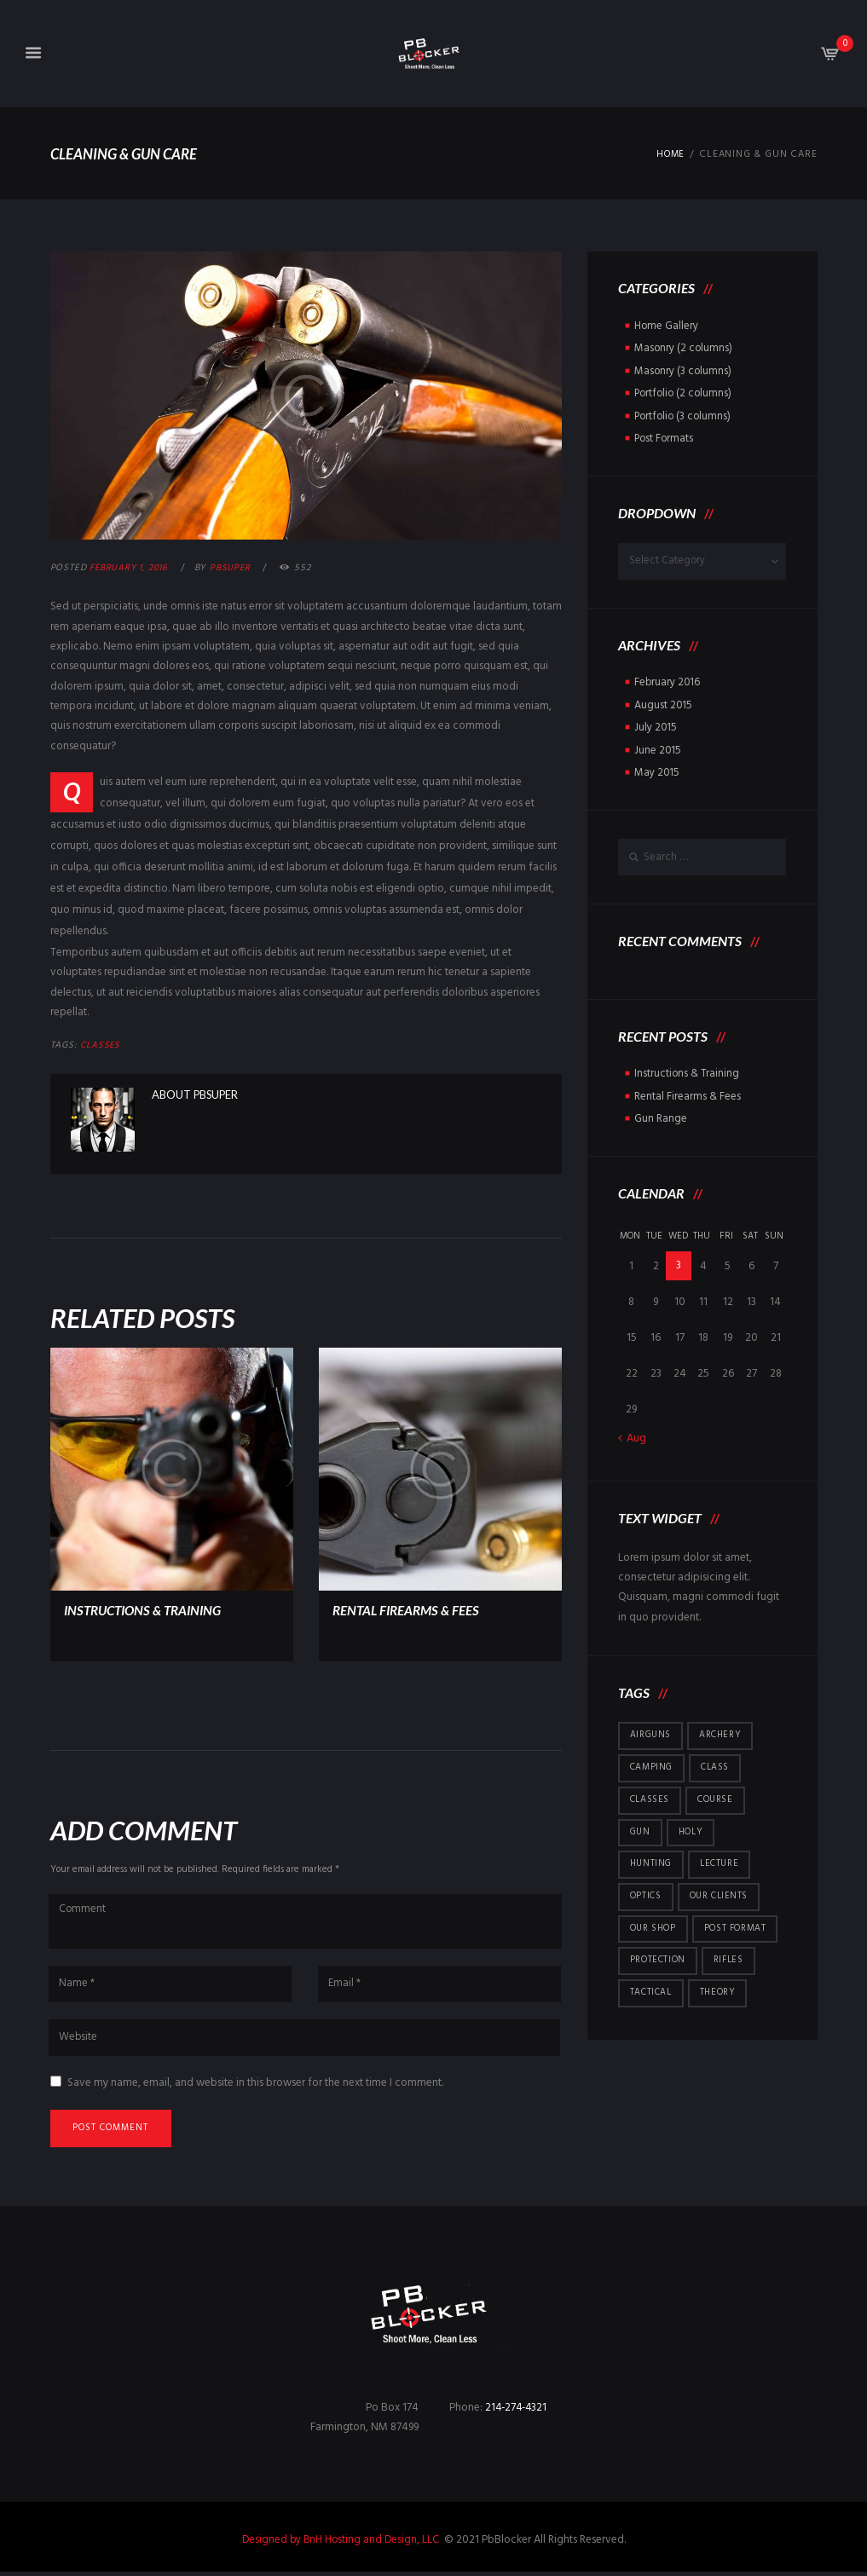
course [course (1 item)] (716, 1798)
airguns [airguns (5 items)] (651, 1733)
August (663, 704)
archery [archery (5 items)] (722, 1733)
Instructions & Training (148, 1609)
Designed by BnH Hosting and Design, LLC (341, 2543)
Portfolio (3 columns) (684, 415)
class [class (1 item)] (715, 1765)
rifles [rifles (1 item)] (730, 1962)
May (657, 770)
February (668, 681)
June (658, 748)
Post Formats (665, 437)
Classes (101, 1045)
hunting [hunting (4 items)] (651, 1864)
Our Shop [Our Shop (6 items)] (654, 1929)
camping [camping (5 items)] (651, 1765)
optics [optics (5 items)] (646, 1896)
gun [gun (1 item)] (640, 1831)
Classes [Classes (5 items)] (649, 1798)
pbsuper (234, 567)
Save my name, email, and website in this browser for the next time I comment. (255, 2085)
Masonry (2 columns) (684, 348)
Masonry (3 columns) (683, 370)
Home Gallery (666, 326)
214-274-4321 (518, 2412)
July (656, 726)
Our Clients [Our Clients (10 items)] (720, 1896)
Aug (636, 1436)
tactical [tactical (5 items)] (651, 1994)
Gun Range (660, 1116)
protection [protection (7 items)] (658, 1962)
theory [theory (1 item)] (718, 1994)
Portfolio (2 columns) (685, 392)
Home (669, 154)
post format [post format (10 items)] (738, 1929)
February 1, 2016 (130, 567)
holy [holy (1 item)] (691, 1831)
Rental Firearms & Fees (409, 1609)
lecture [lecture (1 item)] (721, 1864)
